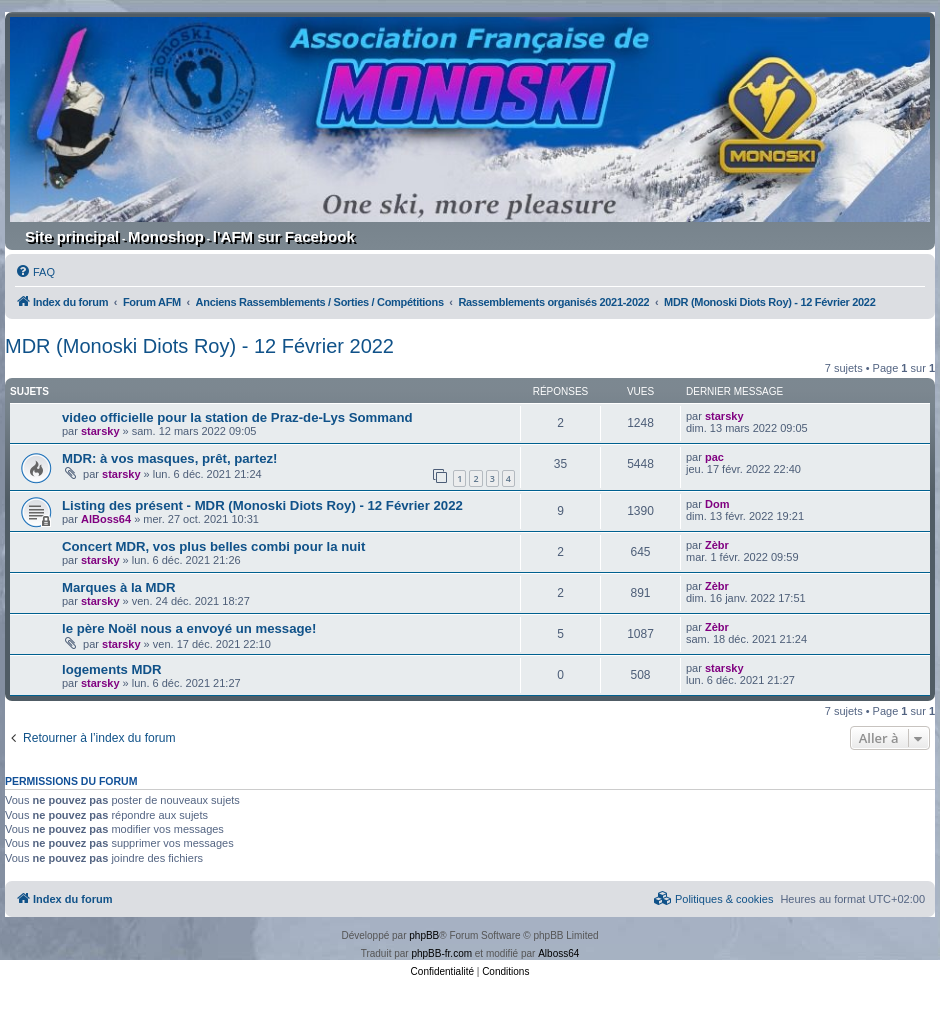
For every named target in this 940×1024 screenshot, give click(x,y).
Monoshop (166, 236)
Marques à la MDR (119, 587)
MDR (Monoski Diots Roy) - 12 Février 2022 (199, 346)
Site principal (72, 236)
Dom (717, 504)
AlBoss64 (106, 519)
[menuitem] (35, 272)
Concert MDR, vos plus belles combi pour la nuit (213, 546)
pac (714, 457)
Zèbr (717, 545)
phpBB (424, 935)
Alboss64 (558, 953)
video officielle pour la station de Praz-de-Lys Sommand (237, 417)
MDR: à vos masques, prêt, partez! (169, 458)
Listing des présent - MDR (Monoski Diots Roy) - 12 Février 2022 (262, 505)
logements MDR (112, 669)
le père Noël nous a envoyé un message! (189, 628)
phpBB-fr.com (441, 953)
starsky (100, 431)
